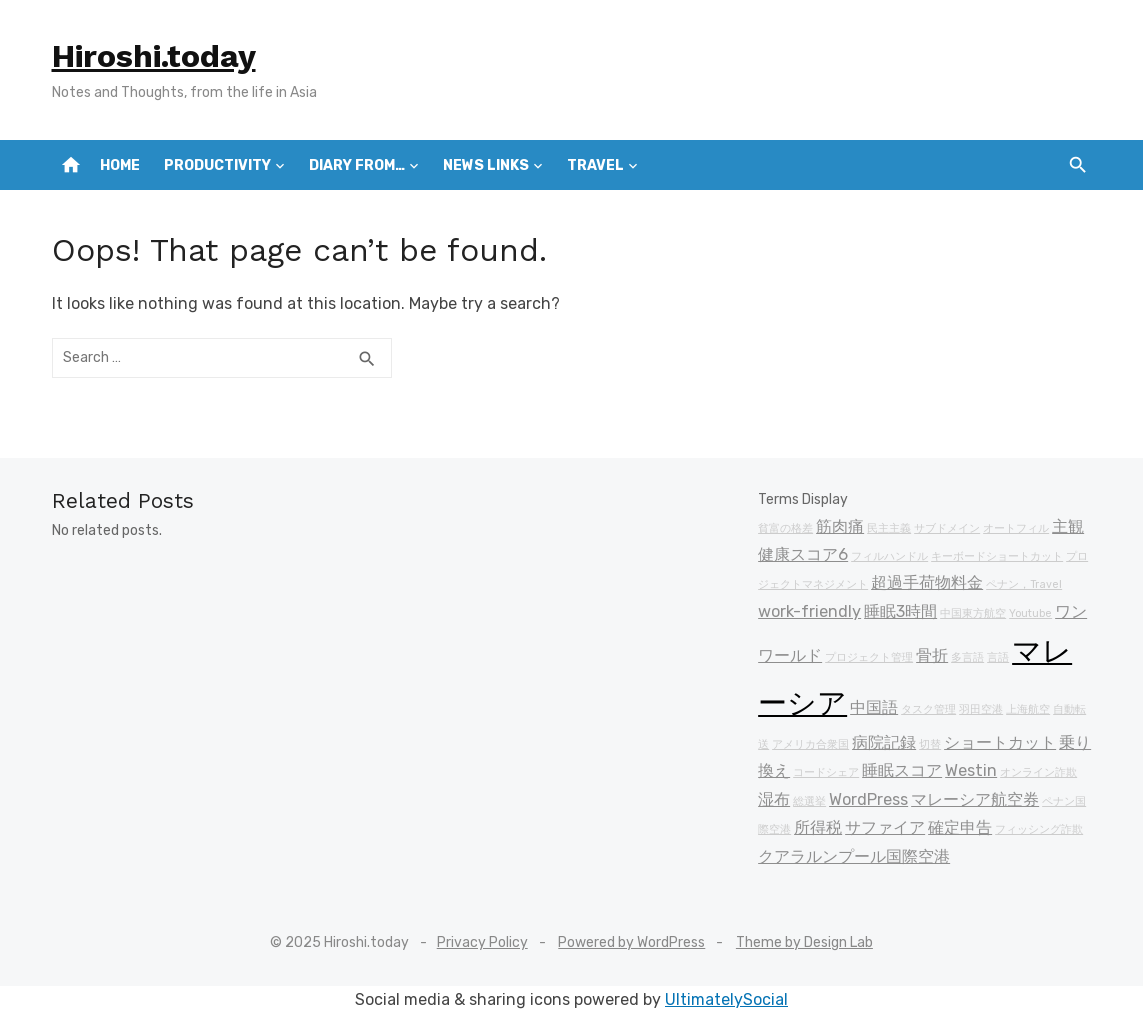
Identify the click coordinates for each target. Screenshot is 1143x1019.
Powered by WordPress (631, 942)
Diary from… (357, 165)
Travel (595, 165)
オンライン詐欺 (1038, 772)
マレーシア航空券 (975, 799)
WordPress (868, 799)
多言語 (967, 657)
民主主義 (889, 528)
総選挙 (809, 801)
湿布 (774, 799)
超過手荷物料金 (927, 582)
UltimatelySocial (726, 999)
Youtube (1030, 613)
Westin (971, 770)
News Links (486, 165)
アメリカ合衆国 (810, 744)
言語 (998, 657)
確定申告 (960, 827)
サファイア (885, 827)
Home (120, 165)
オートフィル (1016, 528)
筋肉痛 (840, 526)
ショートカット (1000, 742)
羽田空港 (981, 709)
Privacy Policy (482, 942)
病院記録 (884, 742)
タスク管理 (928, 709)
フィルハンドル (889, 556)
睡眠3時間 (900, 611)
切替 (930, 744)
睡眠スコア (902, 770)
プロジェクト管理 (869, 657)
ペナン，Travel (1024, 584)
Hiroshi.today (154, 56)
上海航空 (1028, 709)
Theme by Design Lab (804, 942)
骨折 (932, 655)
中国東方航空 (973, 613)
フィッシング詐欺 (1039, 829)
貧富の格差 (785, 528)
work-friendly (809, 611)
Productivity (217, 165)
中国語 (874, 707)
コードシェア (826, 772)
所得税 (818, 827)
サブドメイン (947, 528)
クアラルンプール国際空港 (854, 856)
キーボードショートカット (997, 556)
